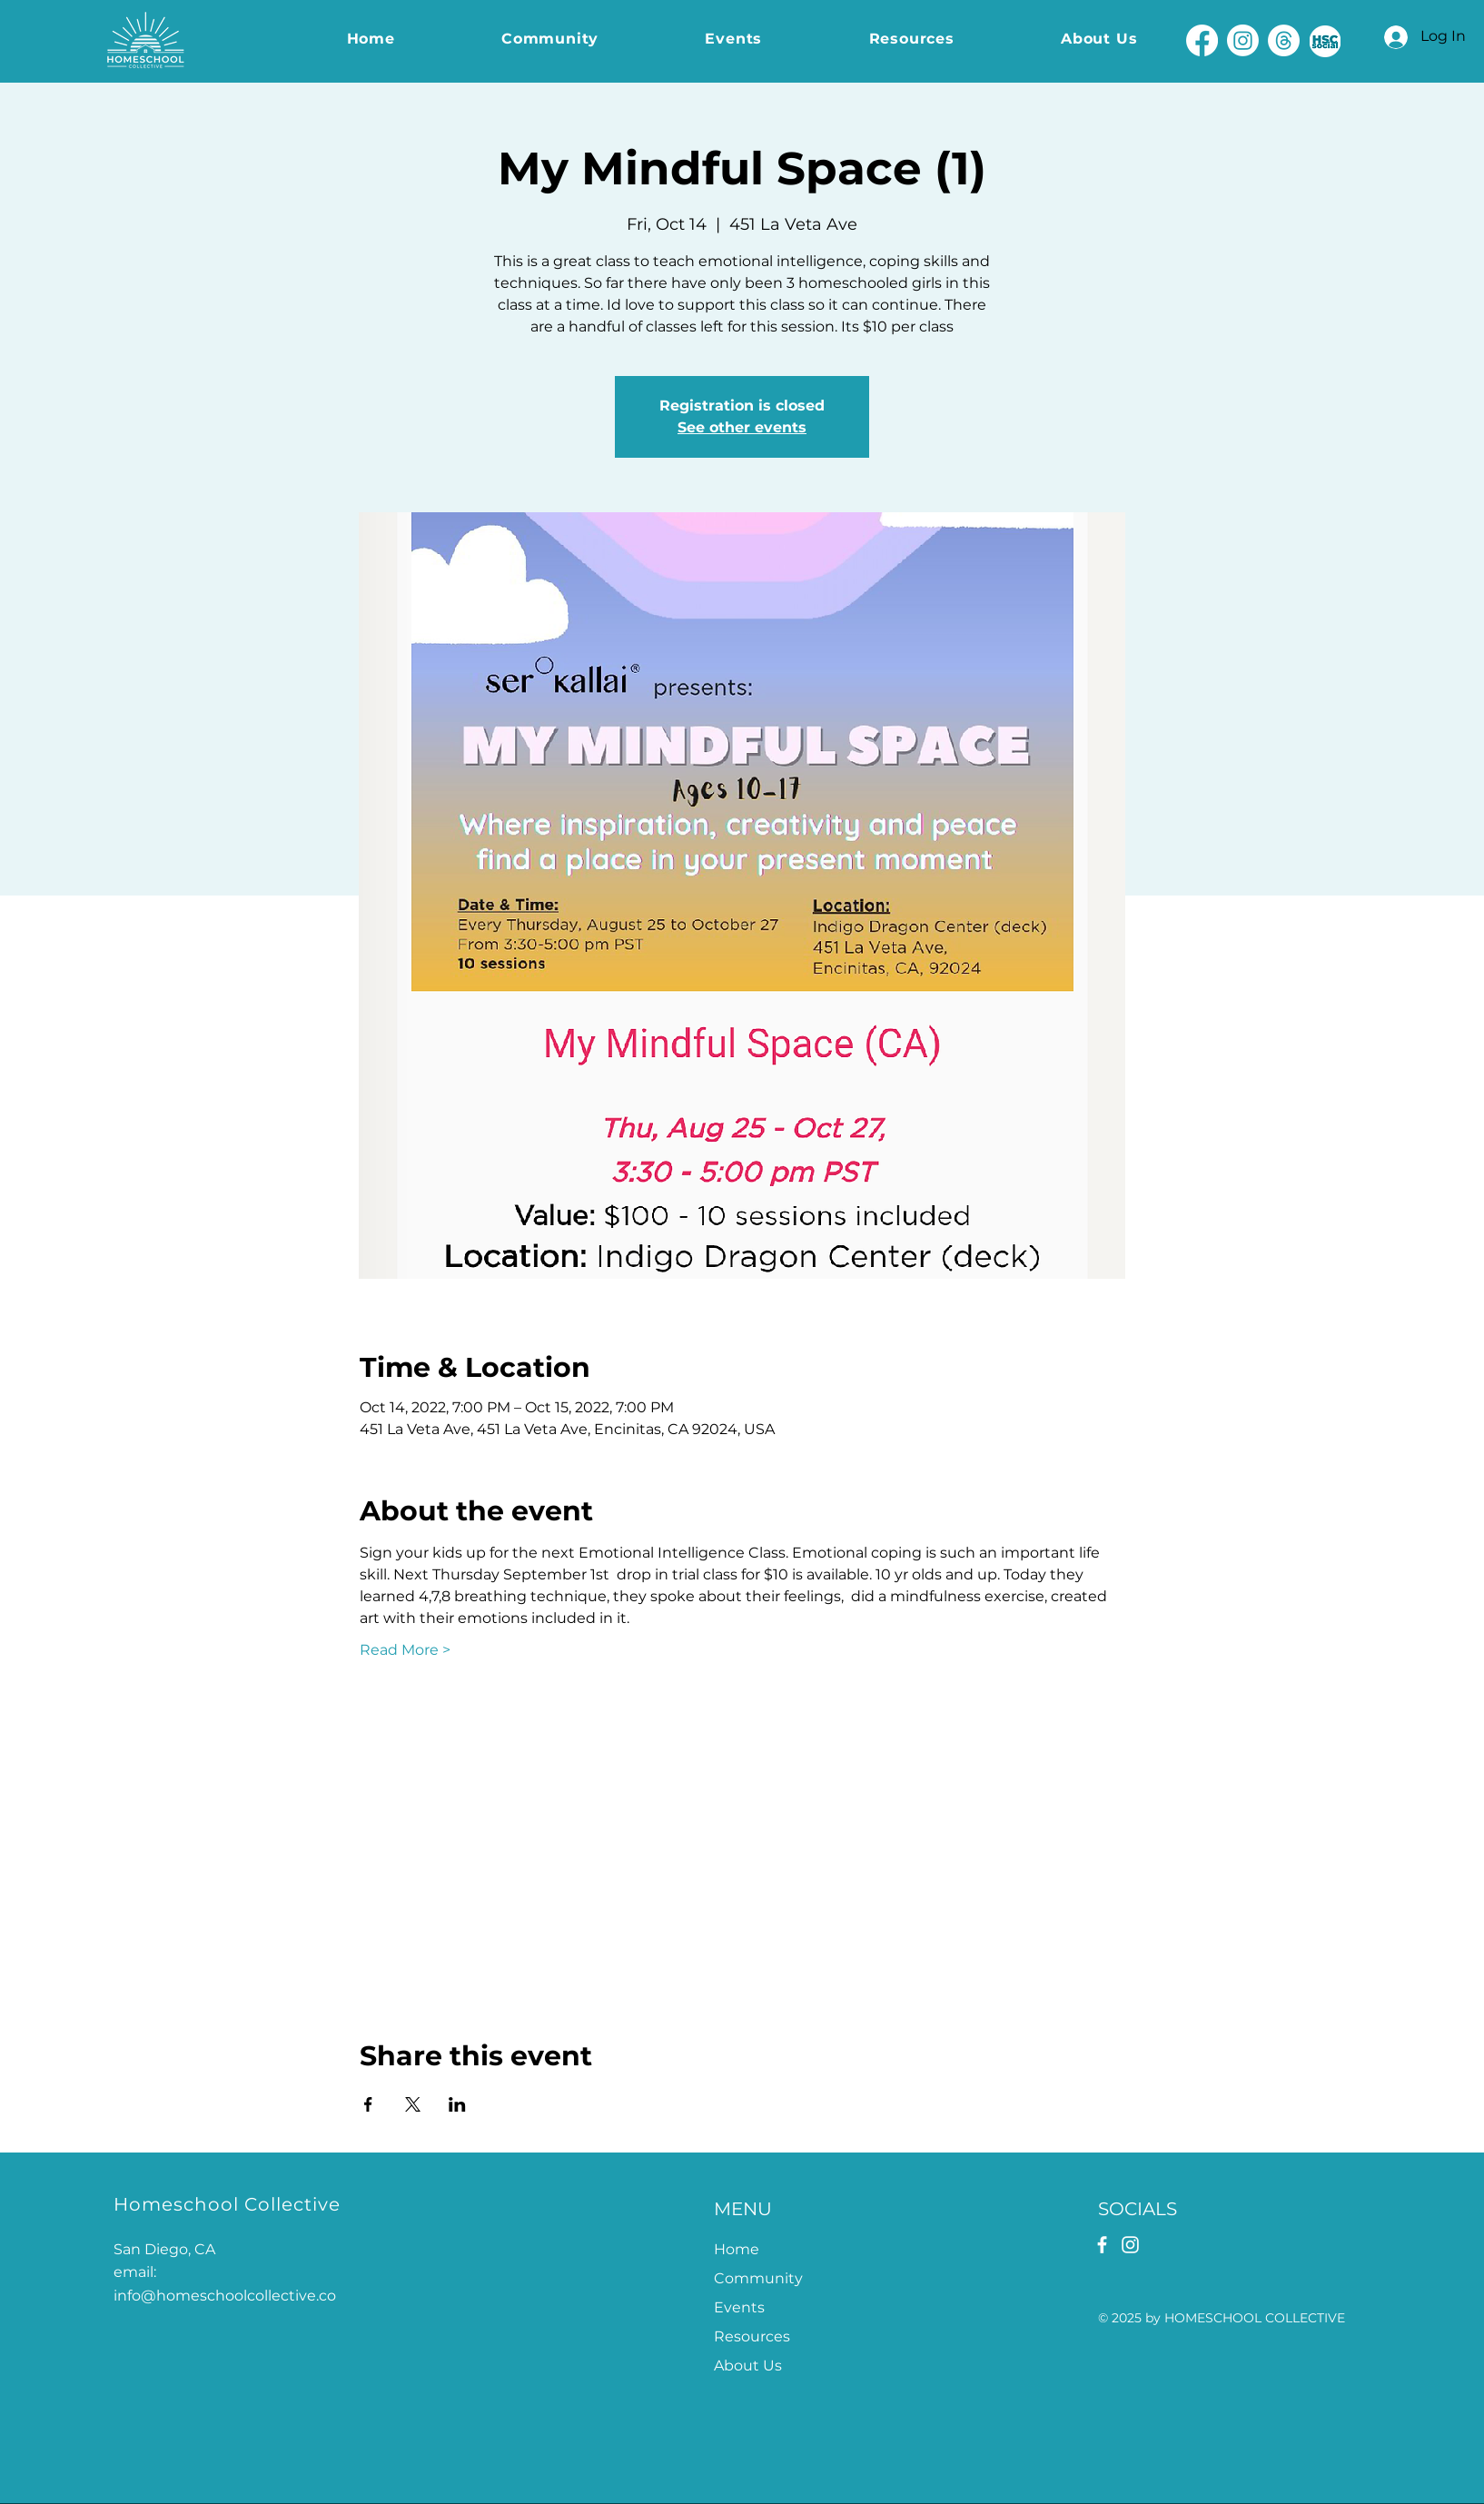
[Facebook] (1202, 40)
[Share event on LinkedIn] (457, 2104)
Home (736, 2249)
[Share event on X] (412, 2104)
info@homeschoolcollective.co (225, 2295)
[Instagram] (1243, 40)
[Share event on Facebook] (368, 2104)
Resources (752, 2336)
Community (758, 2278)
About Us (748, 2365)
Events (739, 2307)
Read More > (405, 1649)
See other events (742, 427)
